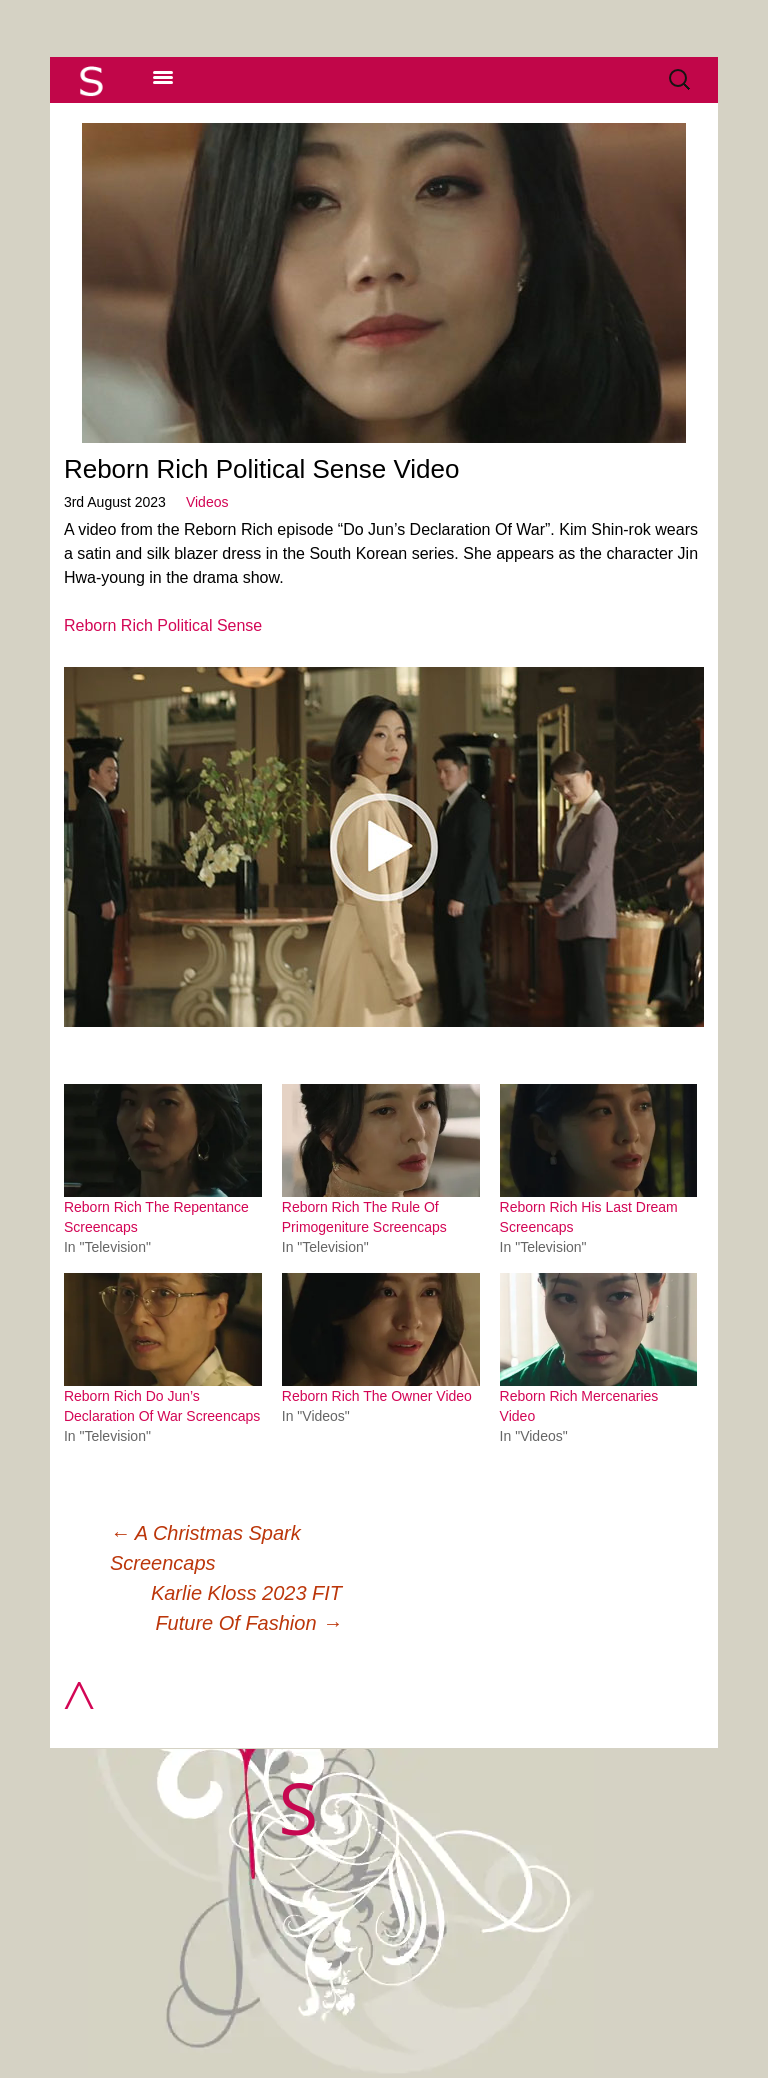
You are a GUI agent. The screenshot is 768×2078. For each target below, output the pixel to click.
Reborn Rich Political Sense (163, 625)
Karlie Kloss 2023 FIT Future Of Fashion (246, 1608)
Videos (207, 502)
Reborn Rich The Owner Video (377, 1396)
